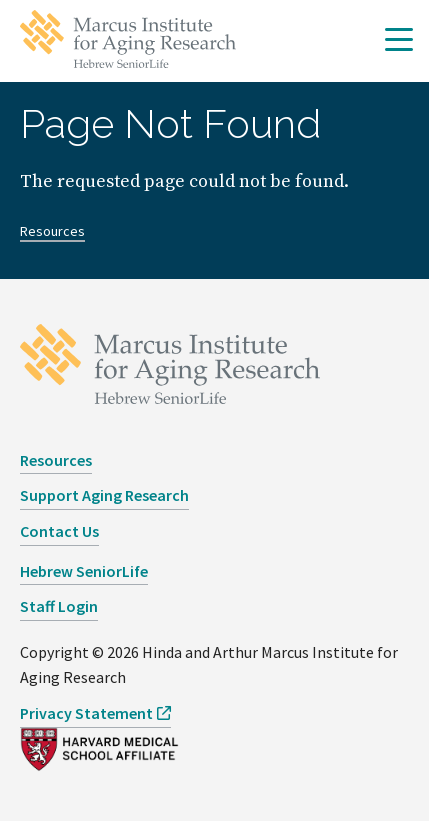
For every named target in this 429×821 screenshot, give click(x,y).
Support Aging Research (104, 495)
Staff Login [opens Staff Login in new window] (59, 606)
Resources (52, 231)
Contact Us (59, 531)
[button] (399, 41)
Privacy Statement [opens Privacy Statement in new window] (86, 713)
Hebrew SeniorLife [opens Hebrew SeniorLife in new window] (84, 571)
